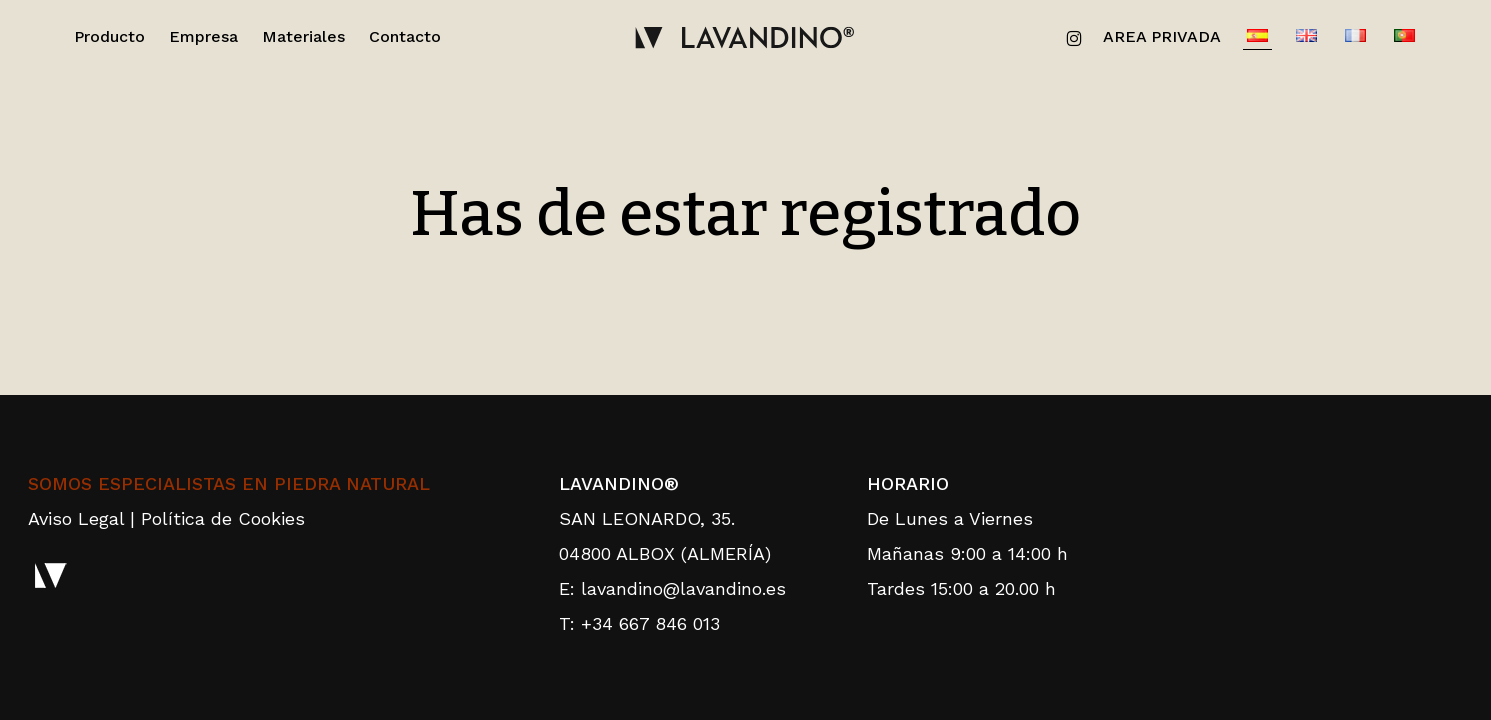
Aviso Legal (76, 518)
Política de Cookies (223, 518)
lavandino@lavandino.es (683, 588)
